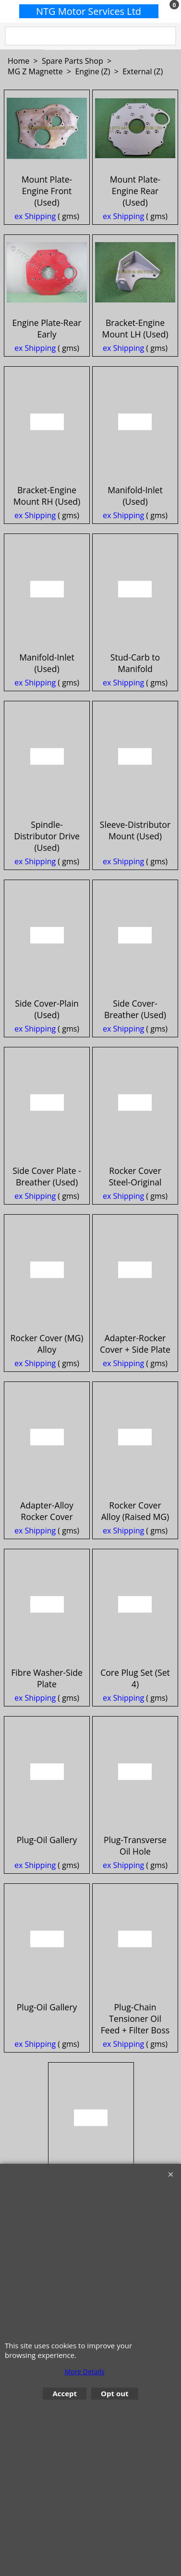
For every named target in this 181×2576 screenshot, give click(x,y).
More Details (85, 2371)
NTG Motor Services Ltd (88, 11)
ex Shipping (35, 250)
